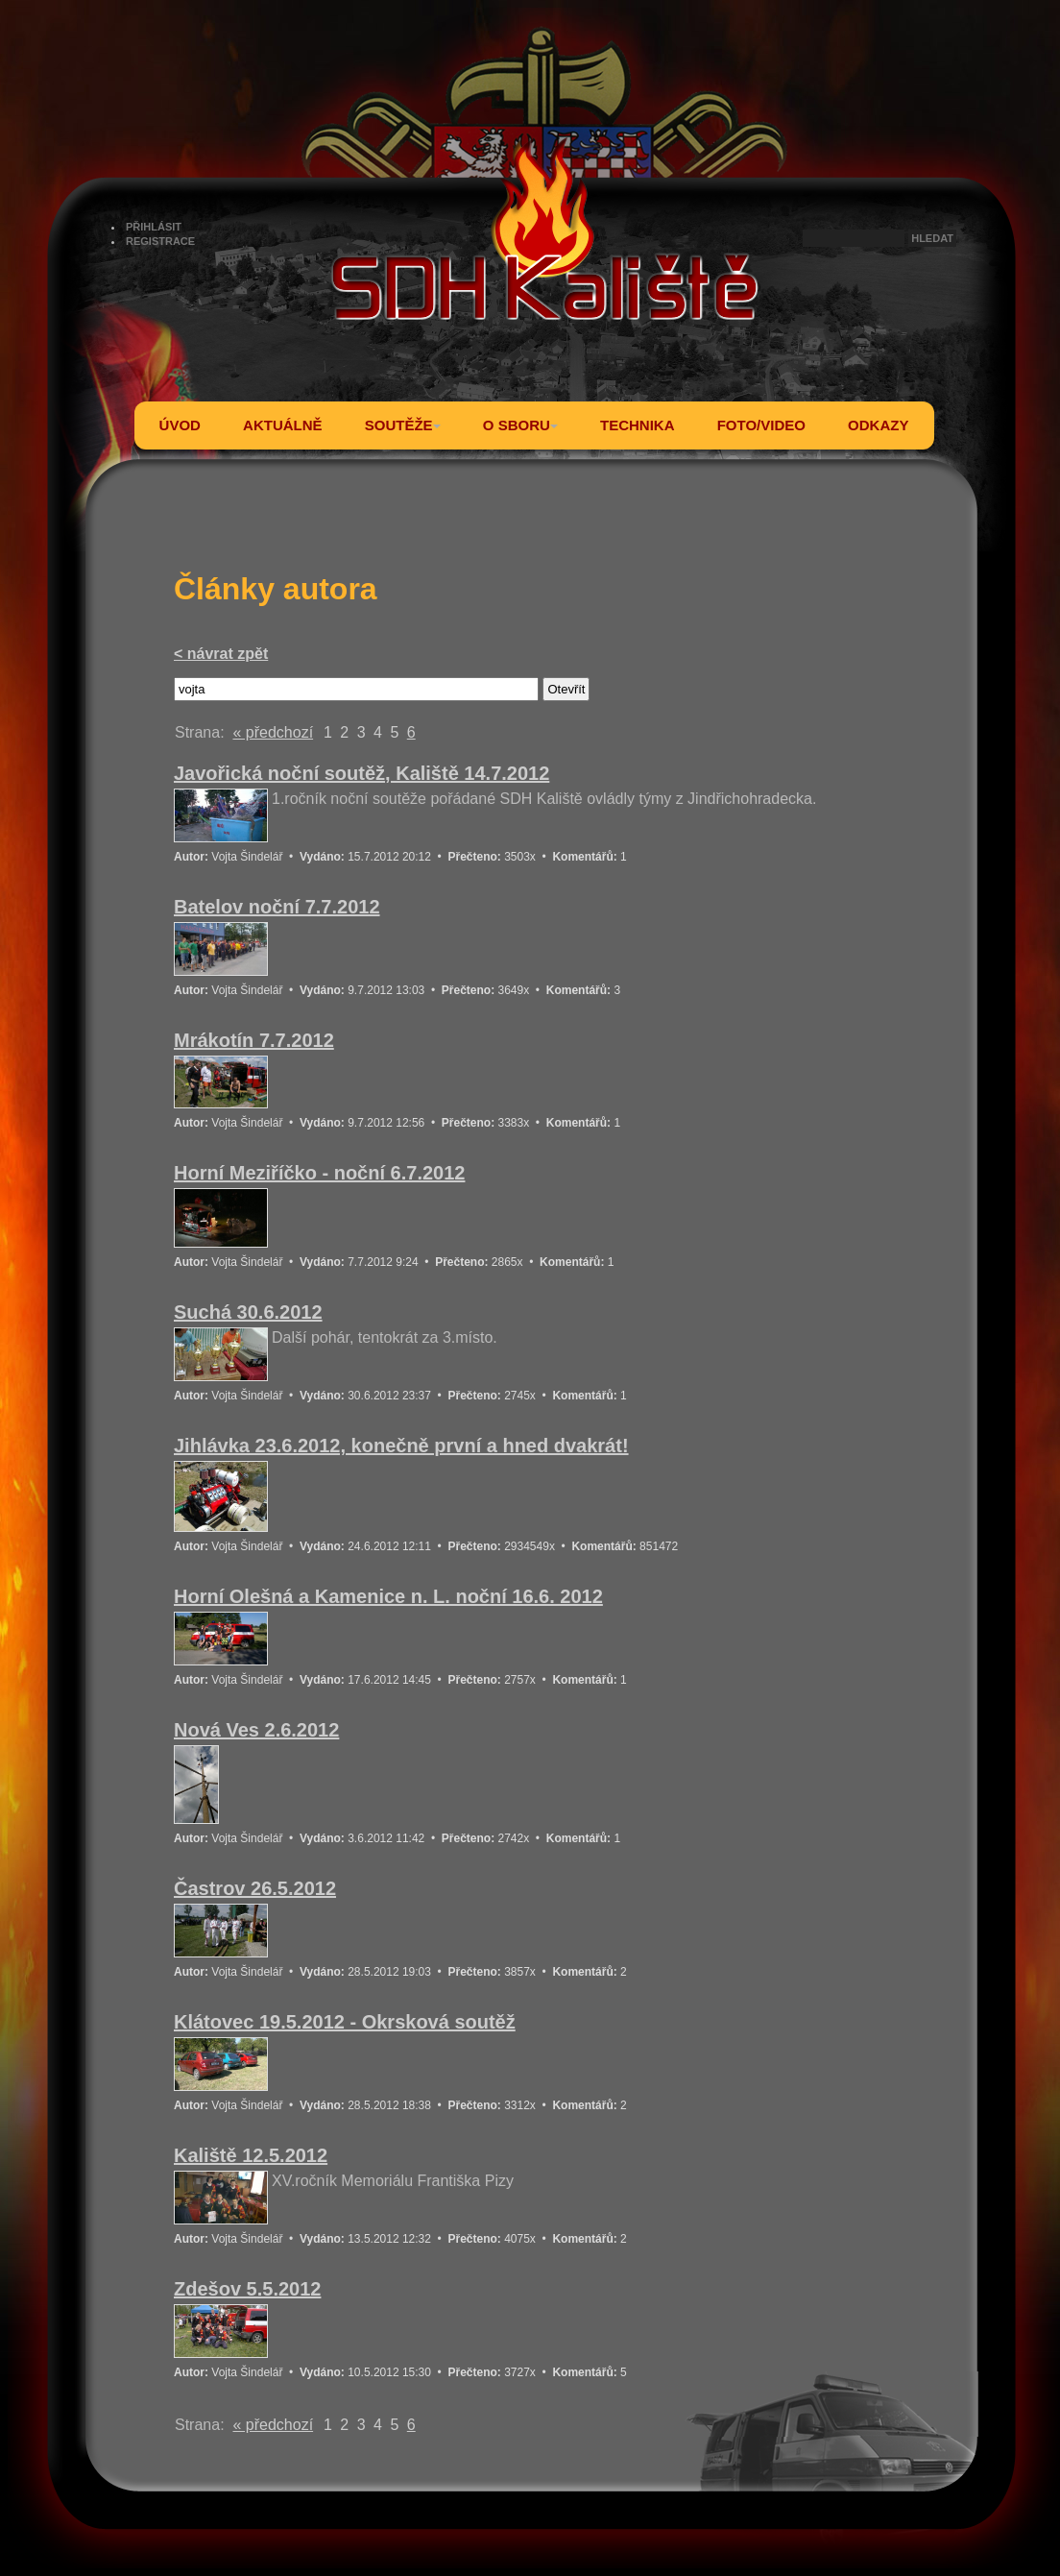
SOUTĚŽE (403, 425)
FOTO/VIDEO (761, 425)
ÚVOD (180, 425)
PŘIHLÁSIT (153, 226)
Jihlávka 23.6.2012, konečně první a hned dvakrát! (401, 1445)
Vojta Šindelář (246, 856)
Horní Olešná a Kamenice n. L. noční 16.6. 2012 (388, 1596)
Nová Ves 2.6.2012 (256, 1729)
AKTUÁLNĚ (283, 425)
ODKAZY (878, 425)
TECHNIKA (637, 425)
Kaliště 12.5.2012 (250, 2155)
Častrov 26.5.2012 (255, 1888)
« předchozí (272, 732)
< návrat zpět (221, 653)
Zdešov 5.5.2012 (247, 2288)
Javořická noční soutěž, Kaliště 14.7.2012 (361, 773)
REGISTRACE (160, 241)
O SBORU (520, 425)
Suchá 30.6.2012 (248, 1312)
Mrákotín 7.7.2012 (254, 1040)
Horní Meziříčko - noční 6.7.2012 (319, 1172)
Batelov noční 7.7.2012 (277, 906)
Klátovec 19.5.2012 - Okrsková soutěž (345, 2021)
